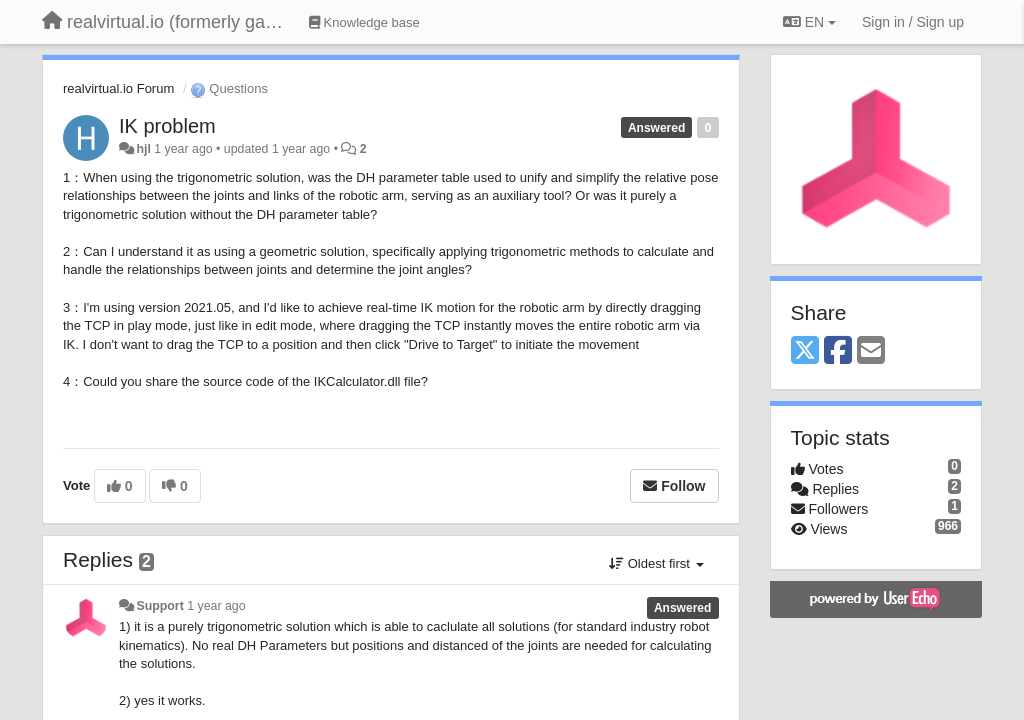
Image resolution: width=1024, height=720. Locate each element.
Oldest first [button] (656, 563)
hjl (143, 149)
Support (159, 606)
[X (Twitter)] (805, 351)
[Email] (871, 351)
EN (809, 22)
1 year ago (216, 606)
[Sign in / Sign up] (913, 22)
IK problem (167, 126)
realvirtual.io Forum (118, 88)
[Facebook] (838, 351)
